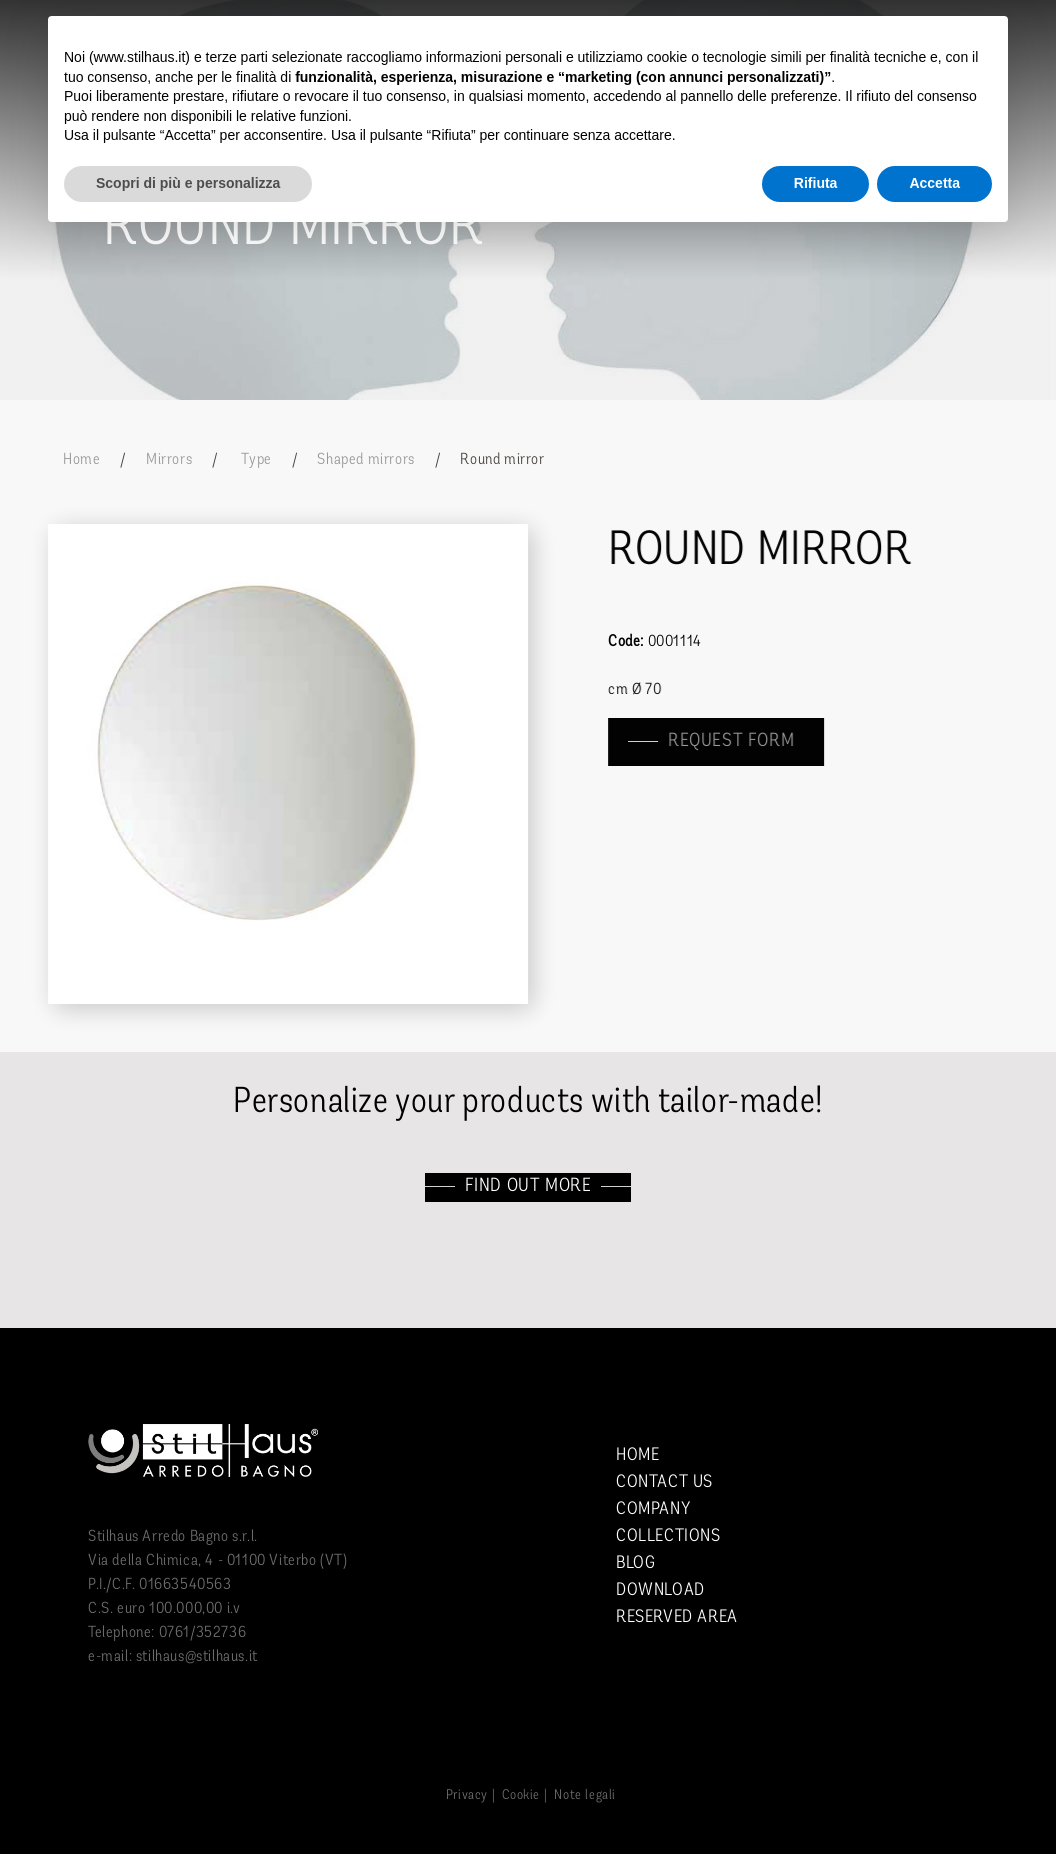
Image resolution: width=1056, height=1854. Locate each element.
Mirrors (169, 460)
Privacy (467, 1795)
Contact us (664, 1482)
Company (653, 1509)
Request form (732, 741)
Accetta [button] (934, 183)
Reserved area (677, 1617)
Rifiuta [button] (816, 183)
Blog (635, 1563)
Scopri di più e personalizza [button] (188, 183)
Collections (668, 1536)
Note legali (585, 1795)
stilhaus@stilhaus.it (197, 1657)
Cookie (521, 1795)
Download (660, 1590)
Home (81, 460)
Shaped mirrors (365, 460)
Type (255, 460)
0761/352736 (203, 1633)
